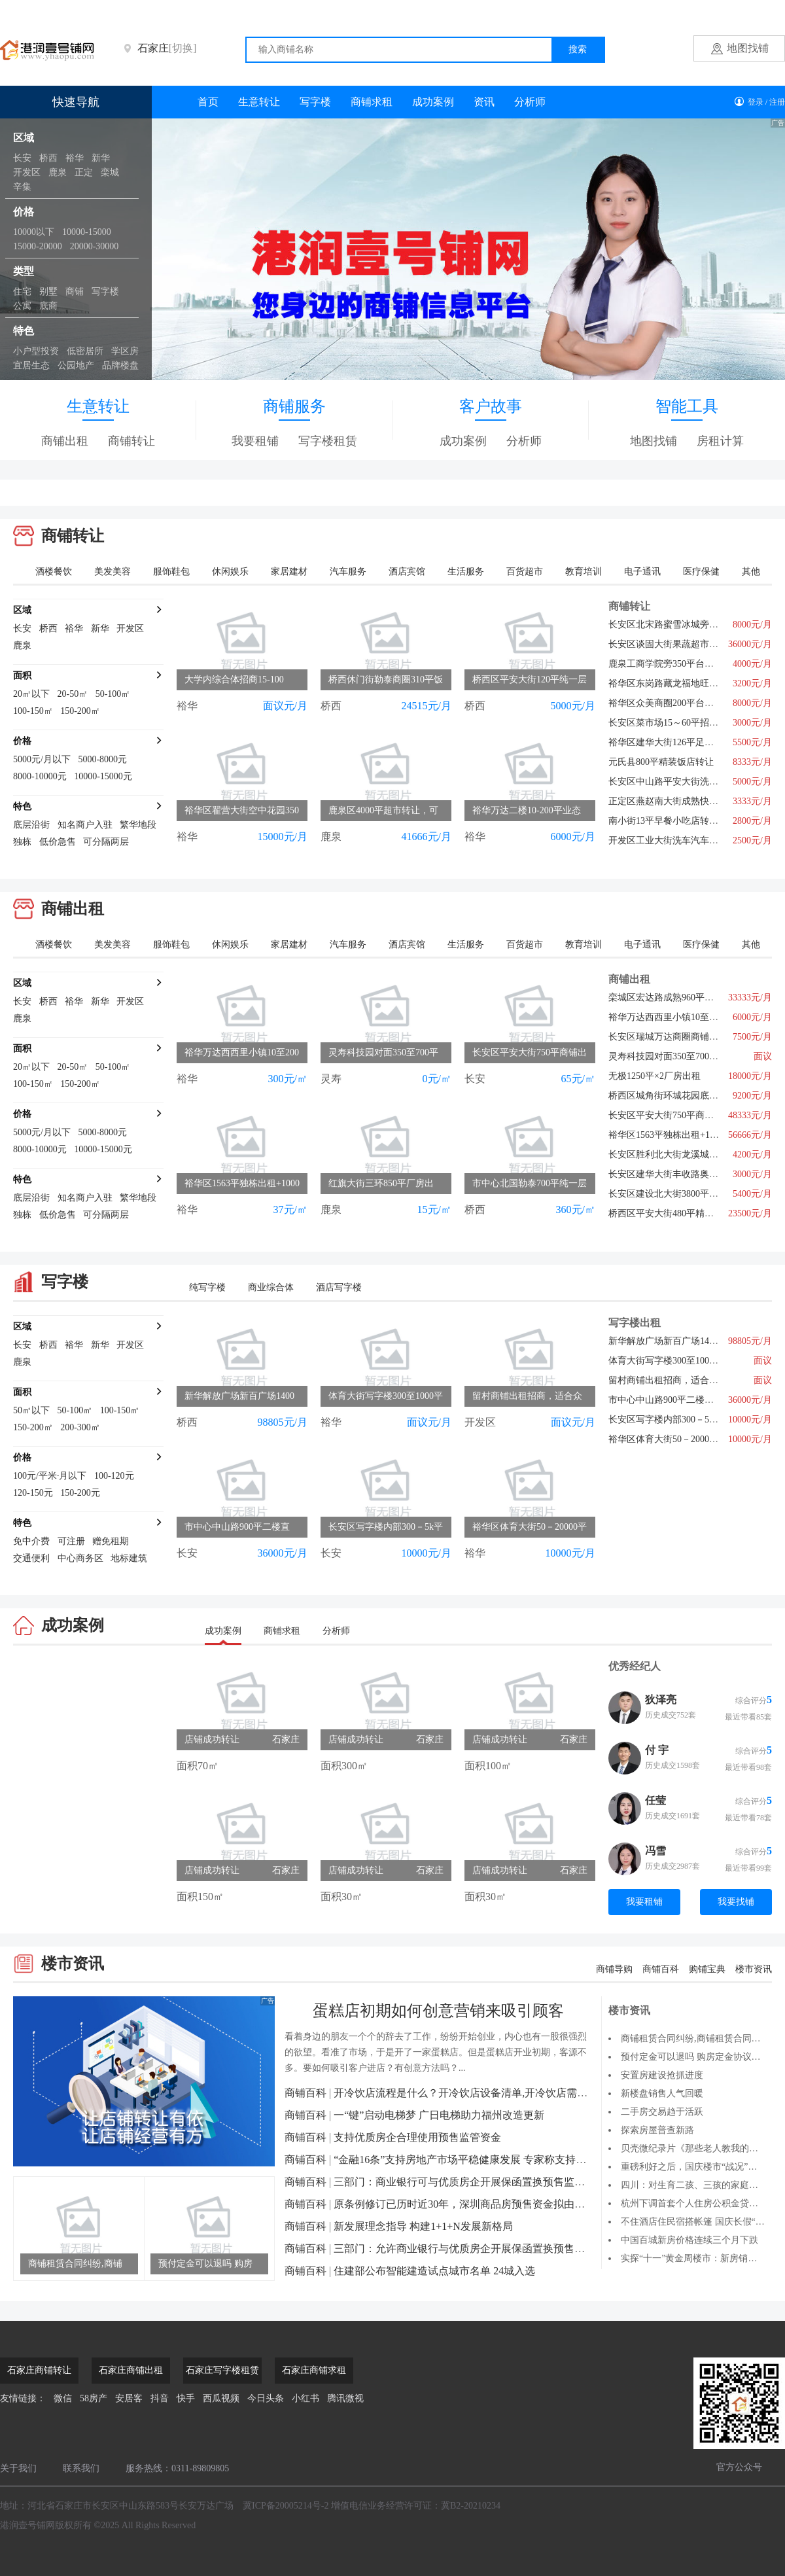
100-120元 (114, 1476)
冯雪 (655, 1850)
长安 (22, 158)
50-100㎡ (113, 694)
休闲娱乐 (230, 571)
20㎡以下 (31, 694)
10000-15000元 (103, 776)
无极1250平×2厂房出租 (654, 1076)
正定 (84, 172)
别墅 (48, 291)
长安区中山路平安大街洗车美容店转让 (686, 781)
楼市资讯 (753, 1969)
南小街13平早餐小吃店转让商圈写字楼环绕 (695, 821)
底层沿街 (31, 825)
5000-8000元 (102, 759)
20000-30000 (94, 246)
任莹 (655, 1800)
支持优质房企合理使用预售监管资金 (417, 2137)
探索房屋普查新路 (657, 2130)
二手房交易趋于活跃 (662, 2112)
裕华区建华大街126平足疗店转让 (674, 742)
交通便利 (31, 1558)
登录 (755, 102)
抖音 (159, 2398)
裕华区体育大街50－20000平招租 (674, 1439)
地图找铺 (748, 48)
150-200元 (80, 1493)
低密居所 (85, 351)
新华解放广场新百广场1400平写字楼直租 (690, 1341)
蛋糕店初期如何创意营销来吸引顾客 (438, 2010)
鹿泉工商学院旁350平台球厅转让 (674, 664)
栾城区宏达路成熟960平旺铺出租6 (677, 997)
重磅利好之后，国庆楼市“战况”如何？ (698, 2167)
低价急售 (57, 842)
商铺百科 (660, 1969)
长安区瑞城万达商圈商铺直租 (667, 1037)
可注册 (71, 1541)
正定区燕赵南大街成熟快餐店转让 (677, 801)
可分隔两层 (106, 842)
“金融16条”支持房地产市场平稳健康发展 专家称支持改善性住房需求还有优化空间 (523, 2159)
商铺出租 (64, 441)
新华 (101, 158)
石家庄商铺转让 (39, 2370)
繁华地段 (138, 825)
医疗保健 (701, 571)
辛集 (22, 187)
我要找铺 (736, 1902)
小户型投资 (36, 351)
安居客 (129, 2398)
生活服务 (465, 571)
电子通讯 (642, 571)
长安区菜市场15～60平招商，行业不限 (686, 723)
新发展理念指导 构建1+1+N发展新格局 (423, 2226)
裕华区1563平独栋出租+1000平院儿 (679, 1135)
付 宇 (657, 1750)
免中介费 (31, 1541)
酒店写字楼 (339, 1287)
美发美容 (112, 571)
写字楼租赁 (327, 441)
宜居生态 (31, 365)
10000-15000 (86, 232)
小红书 (305, 2398)
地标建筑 (129, 1558)
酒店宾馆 (407, 571)
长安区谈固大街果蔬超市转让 (667, 644)
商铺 (74, 291)
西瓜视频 (221, 2398)
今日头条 (265, 2398)
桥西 (48, 158)
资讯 (484, 101)
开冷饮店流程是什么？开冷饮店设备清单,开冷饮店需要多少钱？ (481, 2092)
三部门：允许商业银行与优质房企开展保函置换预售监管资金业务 (485, 2248)
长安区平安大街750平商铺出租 (670, 1115)
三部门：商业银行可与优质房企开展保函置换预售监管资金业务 (480, 2181)
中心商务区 (80, 1558)
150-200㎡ (80, 711)
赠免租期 (110, 1541)
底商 (48, 306)
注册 (777, 102)
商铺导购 (614, 1969)
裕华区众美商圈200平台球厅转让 (674, 703)
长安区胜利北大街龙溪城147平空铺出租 (688, 1154)
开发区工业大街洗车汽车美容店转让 (681, 840)
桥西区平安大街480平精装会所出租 (679, 1213)
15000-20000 (37, 246)
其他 (751, 571)
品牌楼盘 (120, 365)
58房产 (93, 2398)
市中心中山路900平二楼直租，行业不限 (688, 1400)
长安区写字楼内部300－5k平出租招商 (683, 1419)
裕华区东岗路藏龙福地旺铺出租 (672, 683)
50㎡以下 (31, 1410)
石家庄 (167, 48)
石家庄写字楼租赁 (222, 2370)
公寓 (22, 306)
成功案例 (433, 101)
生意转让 (259, 101)
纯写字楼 (207, 1287)
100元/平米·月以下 (49, 1476)
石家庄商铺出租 (131, 2370)
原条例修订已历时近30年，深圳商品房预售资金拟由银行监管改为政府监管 (506, 2204)
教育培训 (583, 571)
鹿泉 (57, 172)
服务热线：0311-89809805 (177, 2468)
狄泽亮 (660, 1699)
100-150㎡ (33, 711)
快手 (186, 2398)
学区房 (125, 351)
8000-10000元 (40, 776)
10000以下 (33, 232)
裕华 (74, 158)
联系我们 (81, 2468)
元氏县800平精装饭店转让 (661, 762)
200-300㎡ (80, 1427)
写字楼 (105, 291)
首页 (208, 101)
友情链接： (23, 2398)
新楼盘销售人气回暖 (662, 2093)
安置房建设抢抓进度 (662, 2075)
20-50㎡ (73, 694)
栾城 (110, 172)
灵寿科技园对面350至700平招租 (672, 1056)
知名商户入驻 (85, 825)
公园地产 (76, 365)
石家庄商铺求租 (314, 2370)
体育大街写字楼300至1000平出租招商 (683, 1361)
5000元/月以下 (42, 759)
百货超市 (524, 571)
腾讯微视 (345, 2398)
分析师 (530, 101)
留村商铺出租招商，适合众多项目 (677, 1380)
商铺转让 (131, 441)
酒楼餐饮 (53, 571)
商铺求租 (371, 101)
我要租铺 (255, 441)
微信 (63, 2398)
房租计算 (720, 441)
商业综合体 (271, 1287)
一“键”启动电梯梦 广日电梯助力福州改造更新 (439, 2115)
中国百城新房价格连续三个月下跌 (689, 2240)
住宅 (22, 291)
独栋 (22, 842)
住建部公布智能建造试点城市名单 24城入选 (434, 2270)
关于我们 (18, 2468)
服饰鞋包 (171, 571)
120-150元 (33, 1493)
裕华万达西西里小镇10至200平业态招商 (688, 1017)
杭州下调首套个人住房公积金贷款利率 (698, 2203)
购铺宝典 (707, 1969)
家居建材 (289, 571)
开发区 (27, 172)
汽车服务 (348, 571)
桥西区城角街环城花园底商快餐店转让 (686, 1096)
